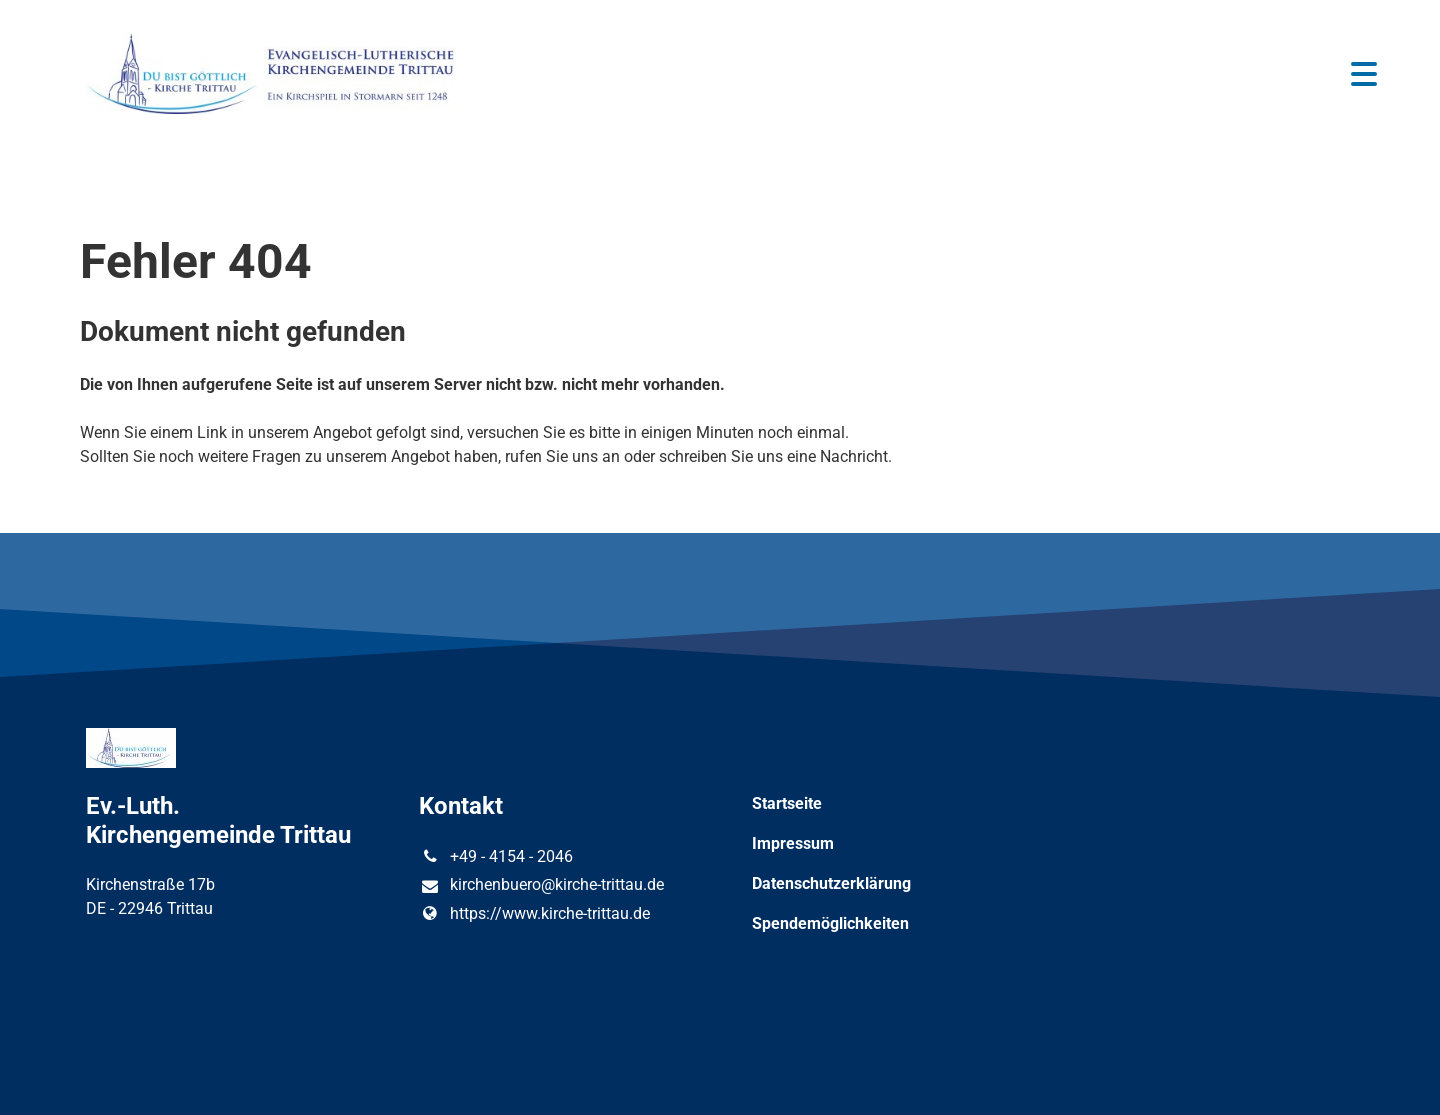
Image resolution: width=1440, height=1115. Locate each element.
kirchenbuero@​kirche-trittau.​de (541, 886)
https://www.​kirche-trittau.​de (534, 914)
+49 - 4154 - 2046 (495, 857)
